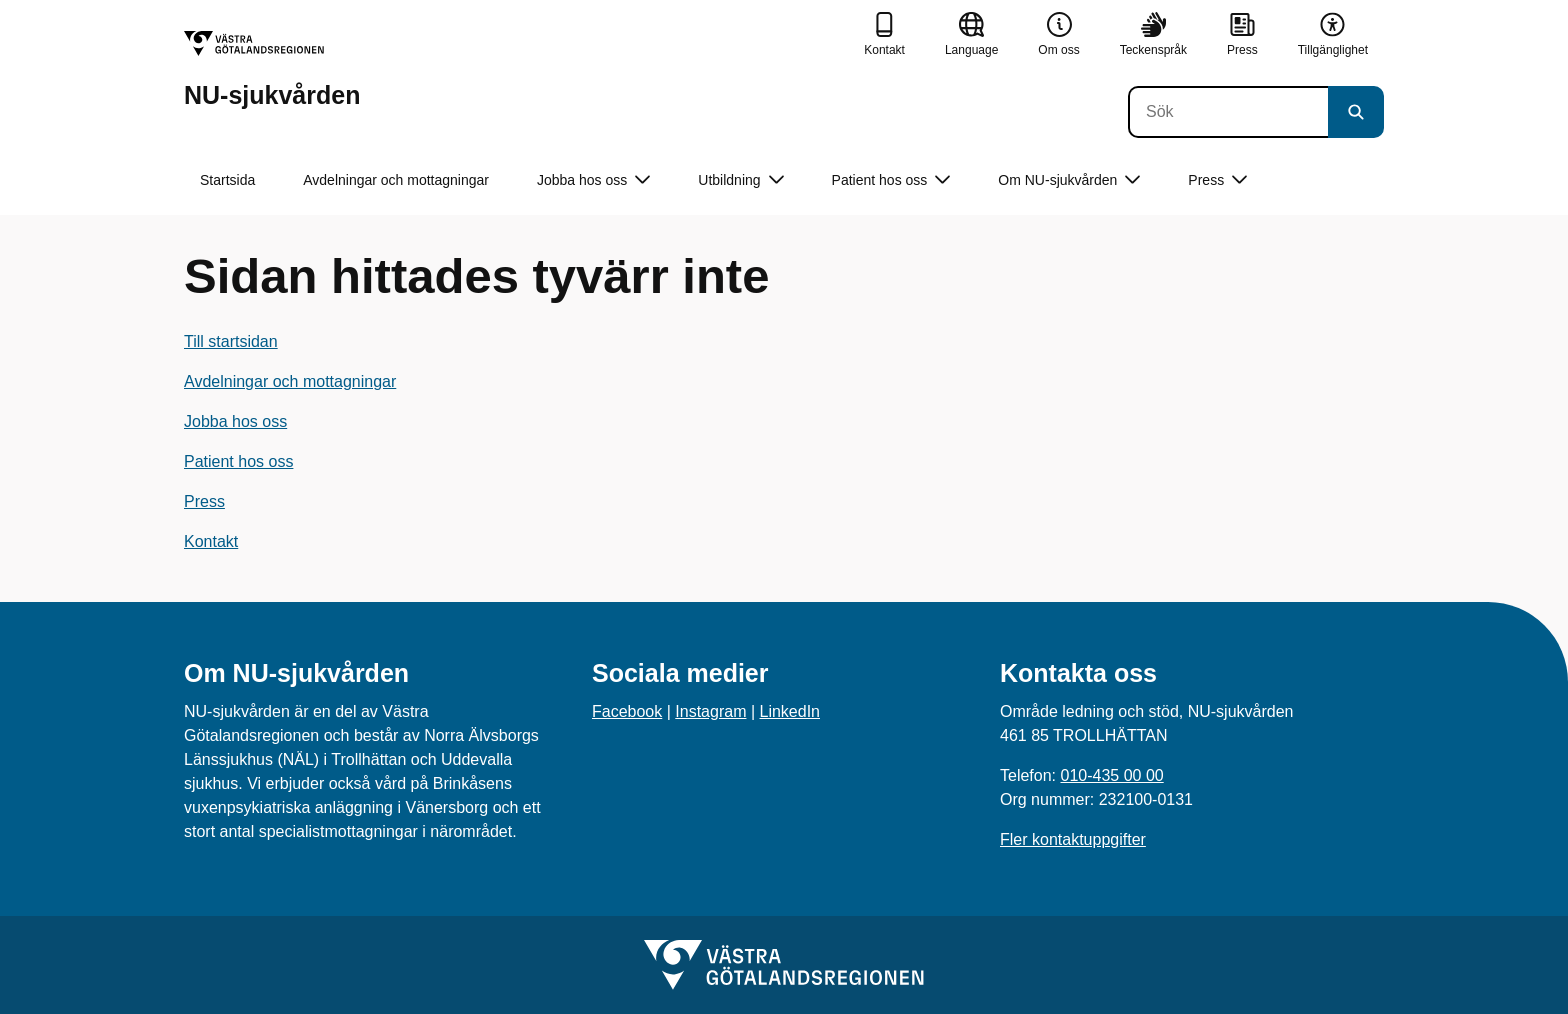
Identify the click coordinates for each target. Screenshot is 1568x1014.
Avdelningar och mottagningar (396, 180)
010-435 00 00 (1111, 775)
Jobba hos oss (235, 421)
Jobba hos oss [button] (593, 180)
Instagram (710, 711)
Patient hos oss (238, 461)
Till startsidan (231, 341)
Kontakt (211, 541)
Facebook (627, 711)
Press (204, 501)
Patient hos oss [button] (891, 180)
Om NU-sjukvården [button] (1069, 180)
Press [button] (1217, 180)
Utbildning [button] (740, 180)
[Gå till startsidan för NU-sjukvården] (272, 69)
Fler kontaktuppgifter (1073, 839)
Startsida (227, 180)
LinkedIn (790, 711)
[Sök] (1228, 112)
